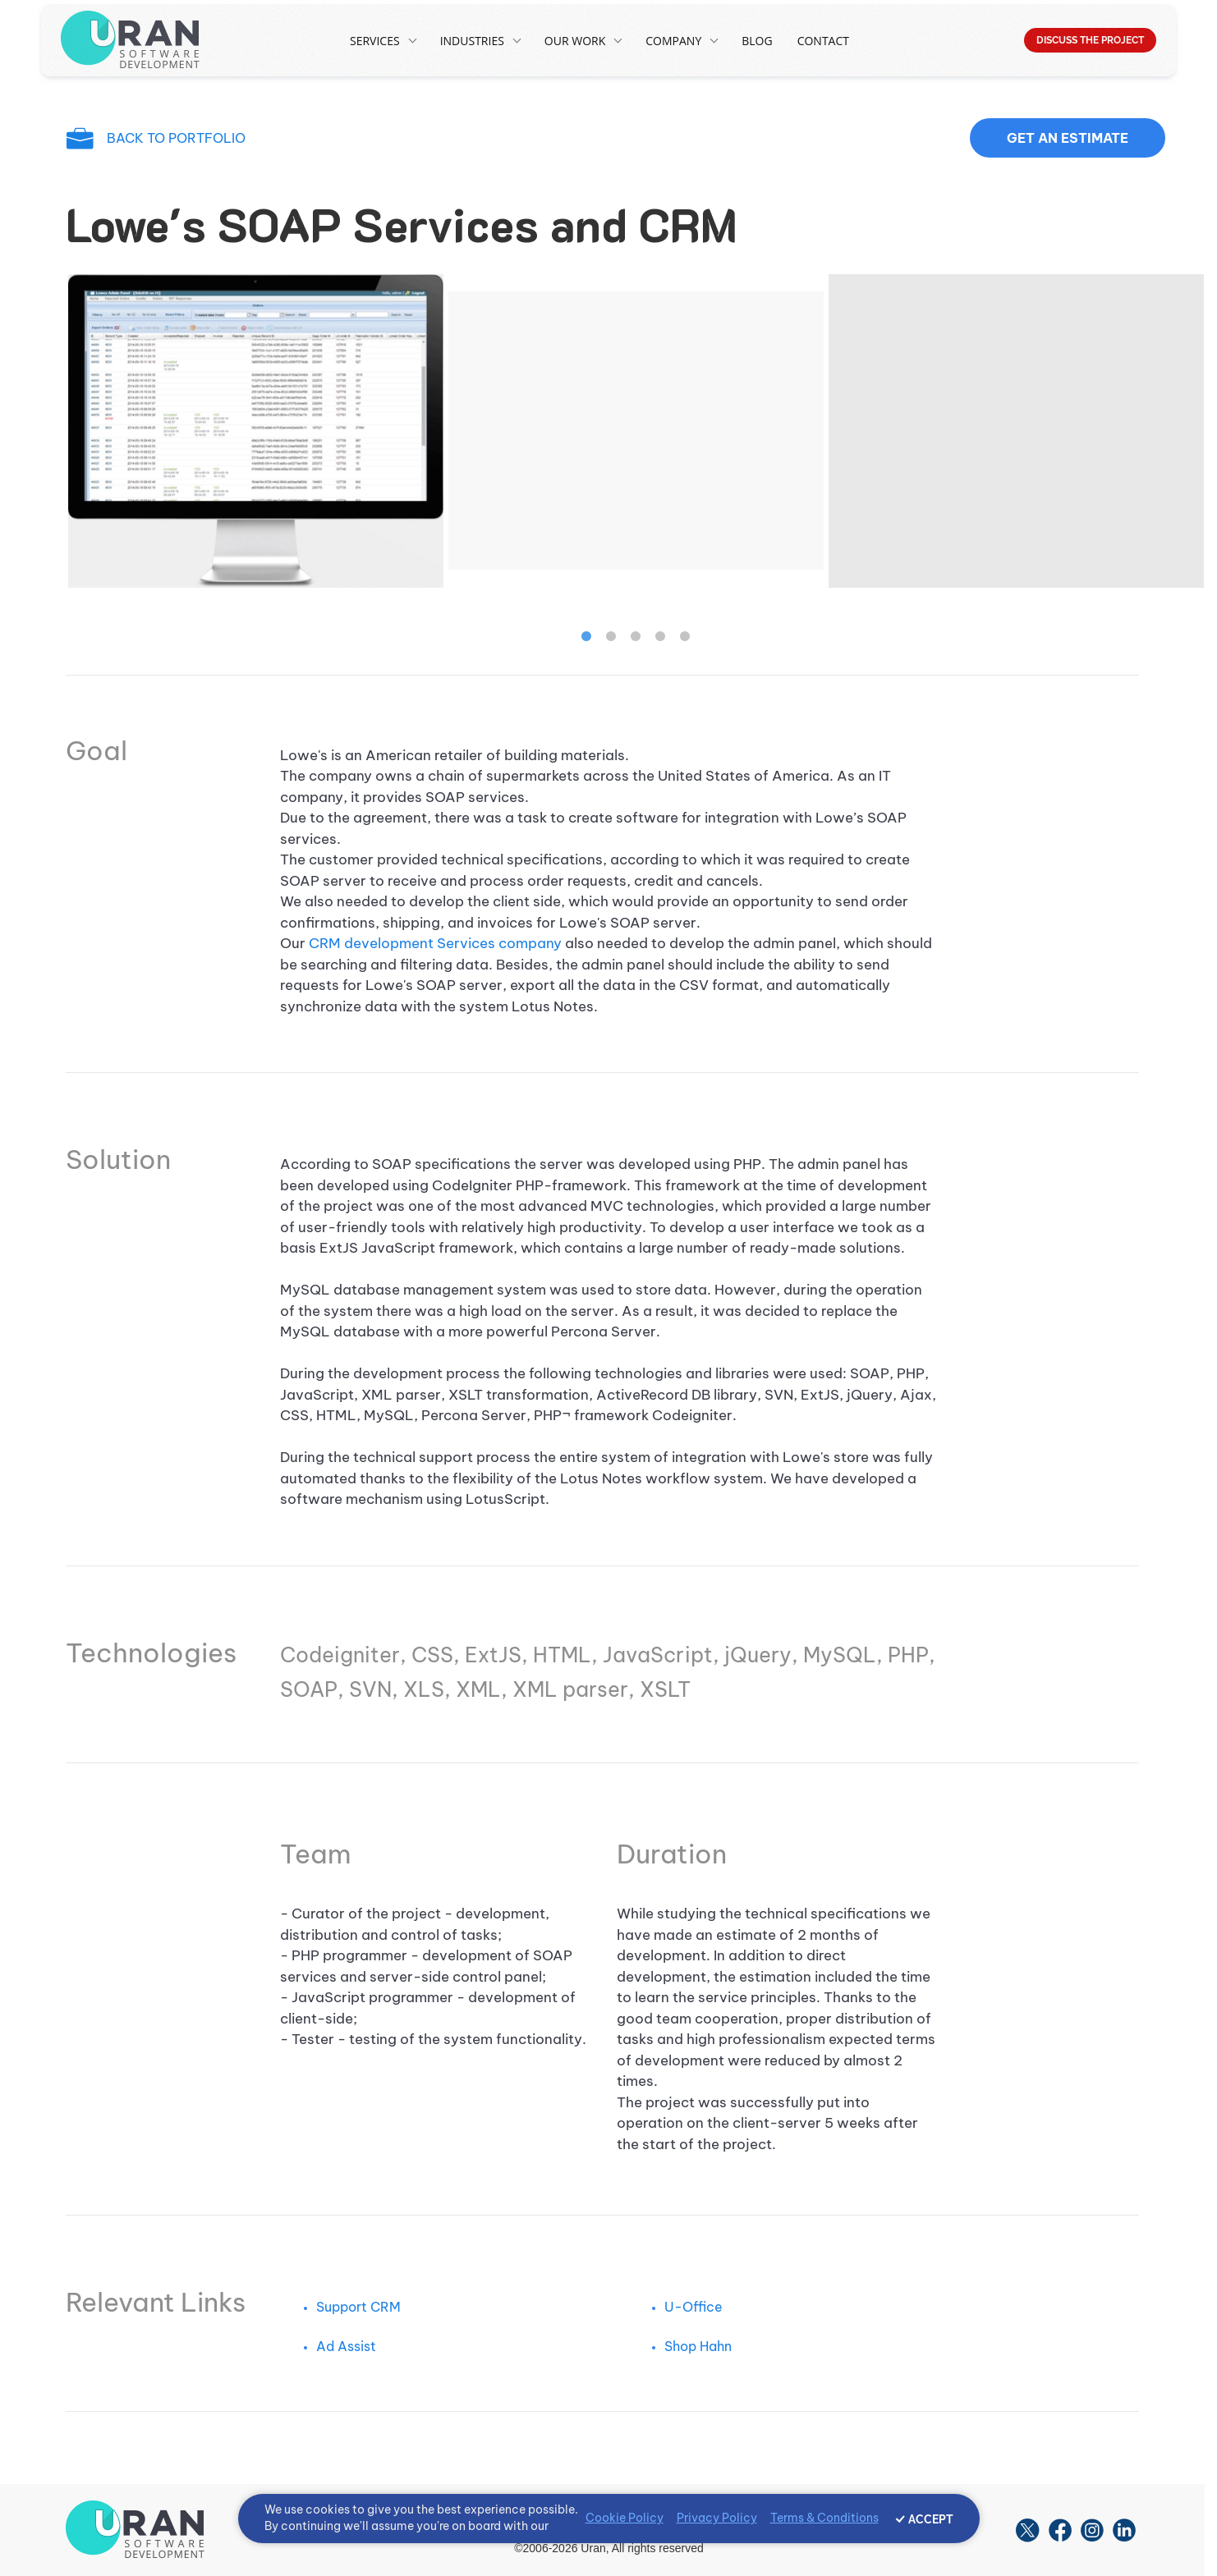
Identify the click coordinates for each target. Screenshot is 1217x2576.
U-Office (693, 2307)
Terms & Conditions (824, 2517)
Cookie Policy (625, 2517)
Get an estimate (1067, 138)
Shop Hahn (698, 2346)
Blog (757, 40)
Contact (823, 40)
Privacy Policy (717, 2517)
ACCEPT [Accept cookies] (930, 2519)
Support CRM (358, 2307)
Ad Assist (346, 2346)
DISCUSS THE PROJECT (1090, 40)
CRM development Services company (435, 943)
